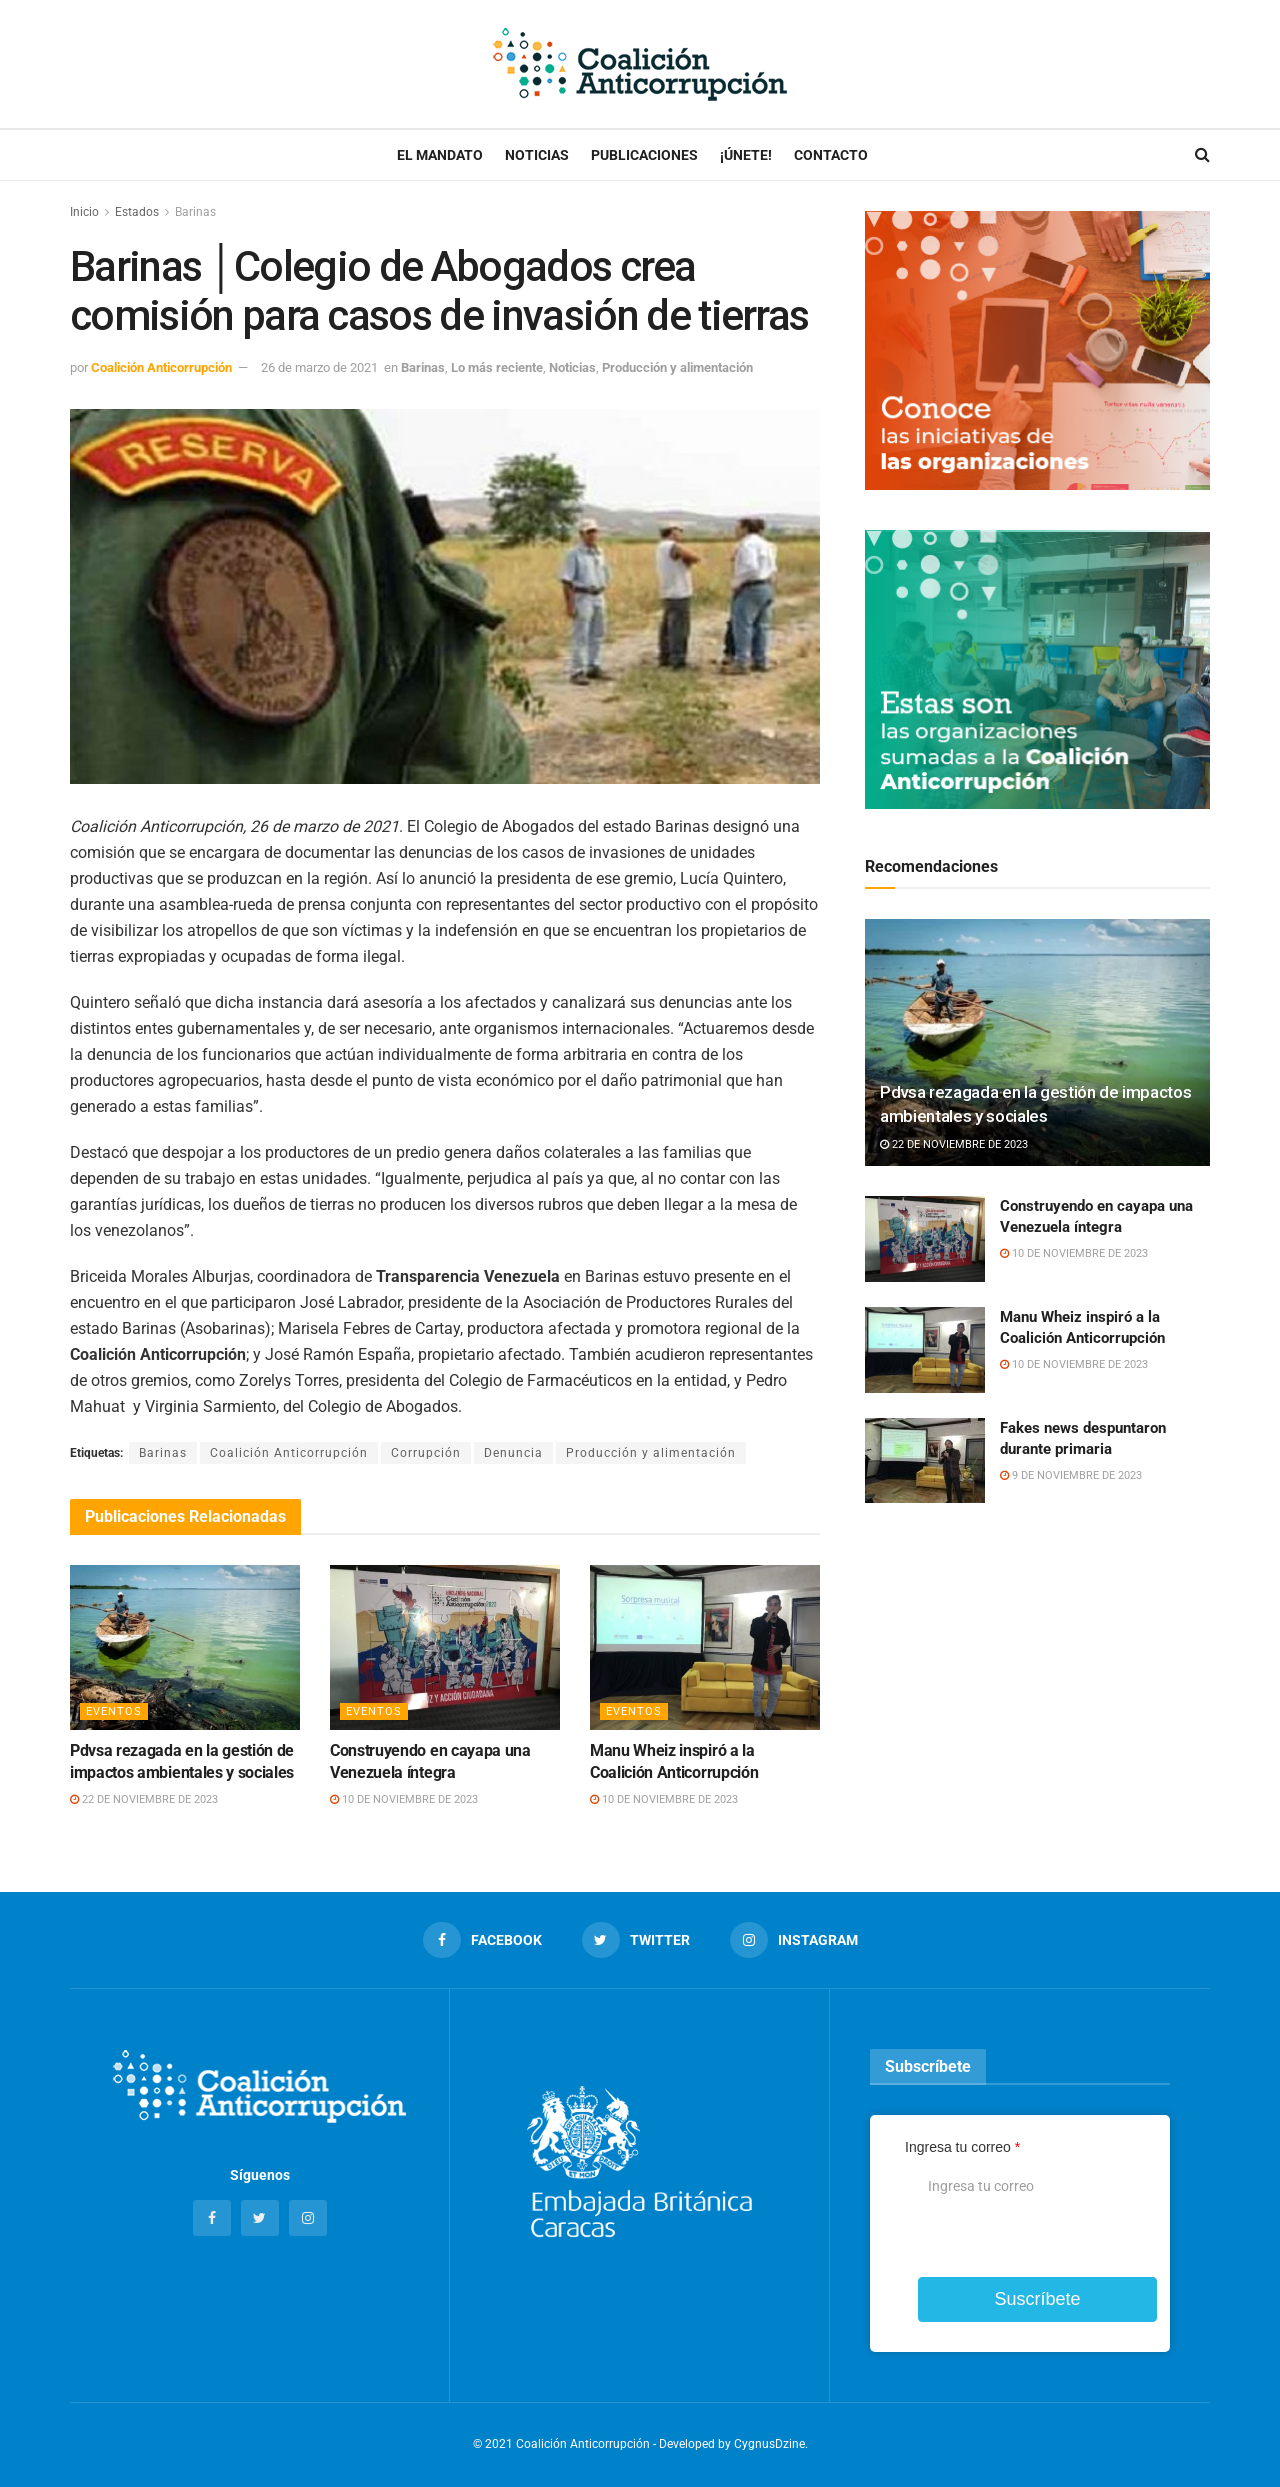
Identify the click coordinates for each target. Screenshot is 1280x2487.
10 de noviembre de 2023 (404, 1799)
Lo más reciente (497, 367)
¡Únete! (746, 155)
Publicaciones (644, 155)
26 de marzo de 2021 (319, 367)
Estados (137, 212)
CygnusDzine (769, 2444)
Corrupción (426, 1453)
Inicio (84, 212)
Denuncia (513, 1453)
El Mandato (440, 155)
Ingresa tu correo (962, 2147)
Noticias (537, 155)
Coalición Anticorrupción (161, 367)
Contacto (831, 155)
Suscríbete (1037, 2299)
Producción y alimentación (677, 367)
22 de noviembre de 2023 (144, 1799)
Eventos (114, 1711)
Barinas (195, 212)
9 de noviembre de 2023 (1071, 1475)
